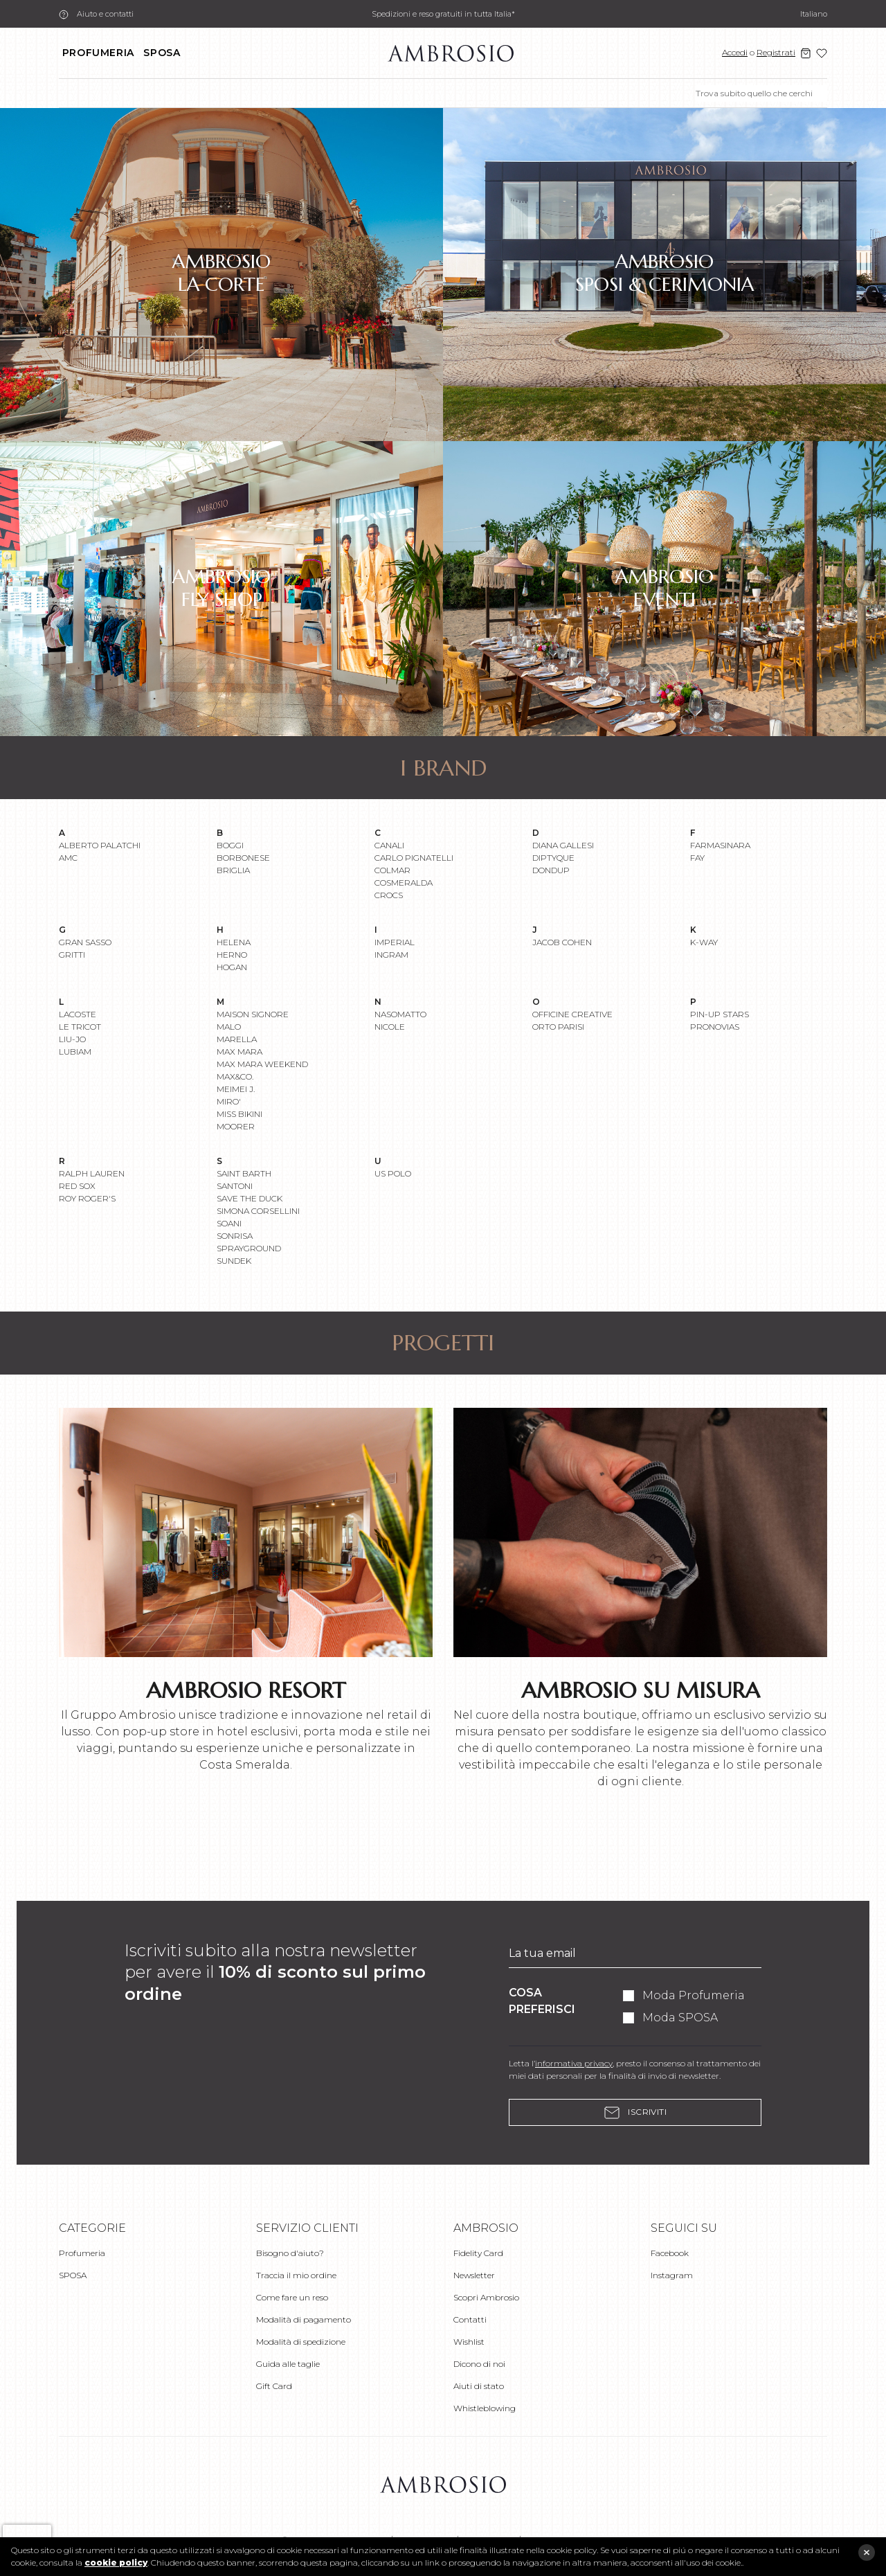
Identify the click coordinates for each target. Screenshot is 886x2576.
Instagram (672, 2275)
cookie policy (115, 2562)
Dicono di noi (479, 2364)
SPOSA (161, 52)
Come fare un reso (292, 2297)
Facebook (670, 2253)
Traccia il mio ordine (296, 2275)
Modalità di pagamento (303, 2319)
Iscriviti (635, 2112)
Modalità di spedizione (300, 2341)
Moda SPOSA (680, 2017)
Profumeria (98, 52)
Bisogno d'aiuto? (290, 2253)
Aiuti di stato (478, 2386)
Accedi (735, 52)
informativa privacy (574, 2063)
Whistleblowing (484, 2408)
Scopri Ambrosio (486, 2297)
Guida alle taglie (288, 2364)
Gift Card (274, 2386)
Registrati (776, 52)
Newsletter (474, 2275)
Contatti (470, 2319)
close (866, 2552)
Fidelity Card (478, 2253)
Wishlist (469, 2341)
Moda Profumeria (693, 1995)
